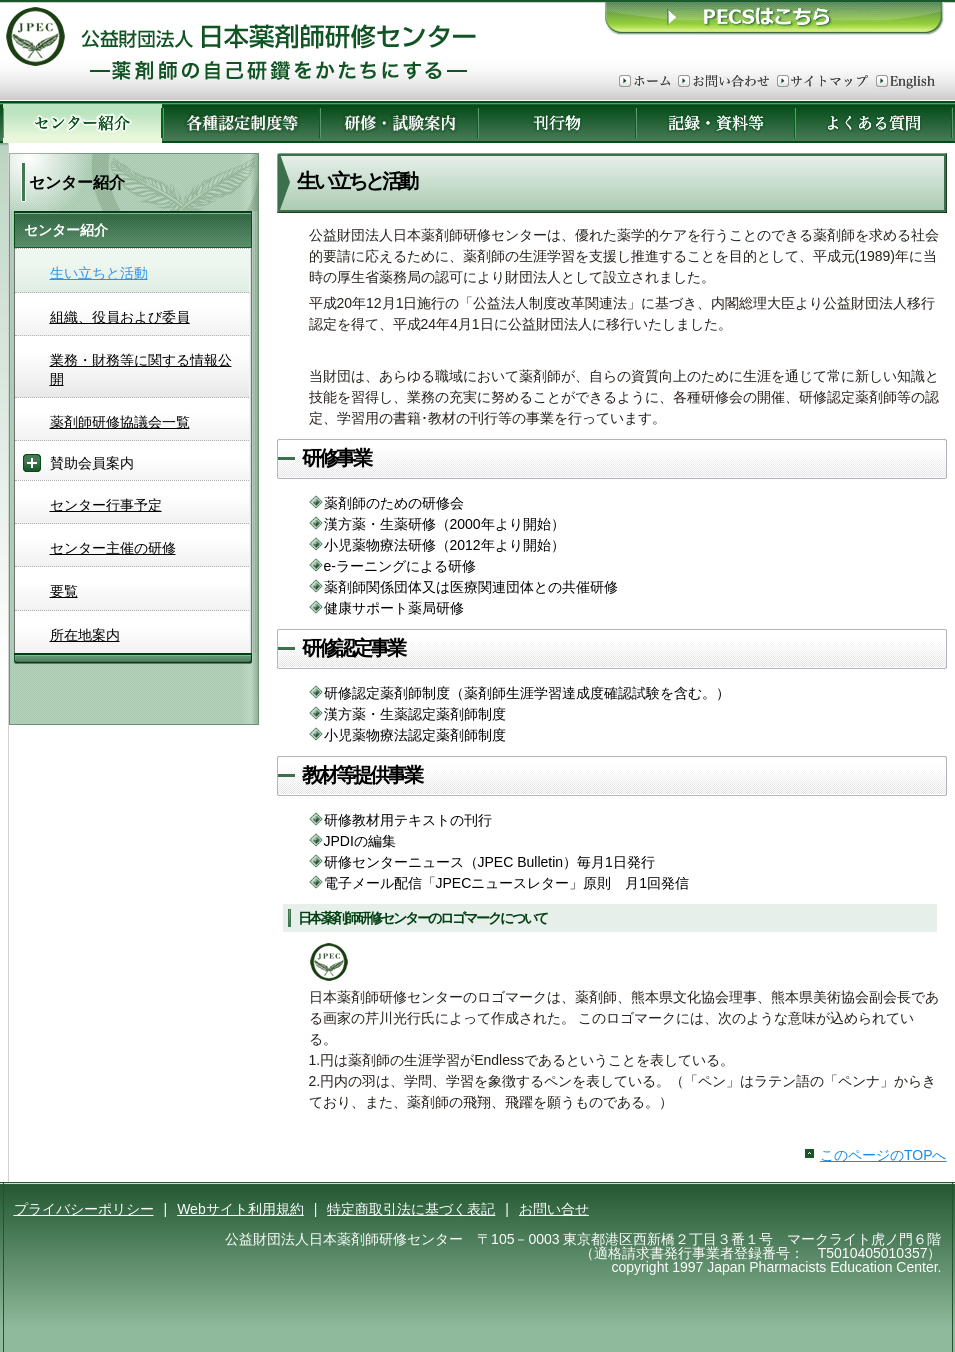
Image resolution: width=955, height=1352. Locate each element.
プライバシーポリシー (84, 1209)
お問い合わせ (723, 82)
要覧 (64, 591)
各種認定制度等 (241, 122)
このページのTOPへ (883, 1155)
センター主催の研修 (113, 548)
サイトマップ (822, 82)
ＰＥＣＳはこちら (775, 17)
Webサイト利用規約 (240, 1209)
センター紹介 (82, 122)
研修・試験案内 (399, 122)
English (905, 82)
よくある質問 (874, 122)
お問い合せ (554, 1209)
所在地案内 (85, 635)
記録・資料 (715, 122)
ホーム (644, 82)
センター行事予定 (106, 505)
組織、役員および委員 (120, 317)
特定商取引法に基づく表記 (411, 1209)
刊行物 (557, 122)
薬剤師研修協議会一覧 (120, 422)
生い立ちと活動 (99, 273)
